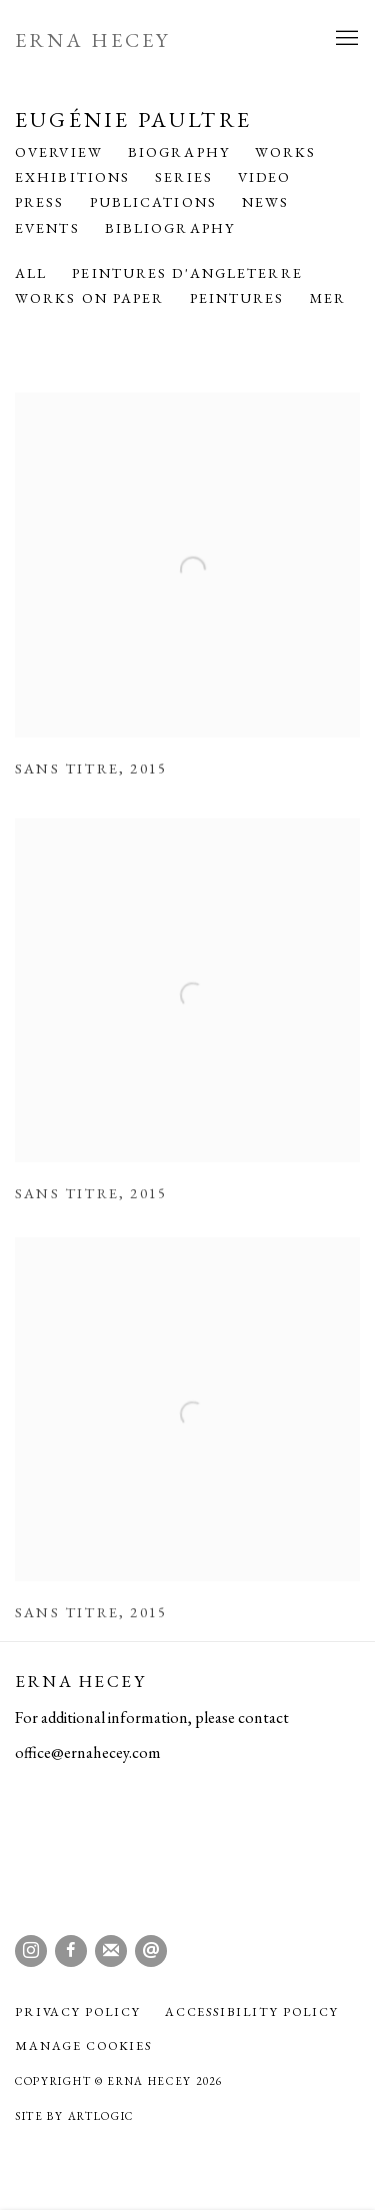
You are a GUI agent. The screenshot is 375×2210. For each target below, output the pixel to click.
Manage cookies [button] (83, 2046)
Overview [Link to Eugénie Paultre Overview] (59, 152)
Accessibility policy (252, 2012)
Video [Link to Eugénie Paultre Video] (265, 177)
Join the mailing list (111, 1951)
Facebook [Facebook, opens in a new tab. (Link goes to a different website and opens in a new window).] (71, 1951)
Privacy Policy (78, 2012)
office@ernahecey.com (88, 1752)
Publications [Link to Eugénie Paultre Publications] (153, 202)
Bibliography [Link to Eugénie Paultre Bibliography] (170, 228)
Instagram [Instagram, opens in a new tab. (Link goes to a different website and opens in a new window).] (31, 1951)
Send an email (151, 1951)
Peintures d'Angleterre (187, 273)
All (31, 273)
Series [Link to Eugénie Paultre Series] (184, 177)
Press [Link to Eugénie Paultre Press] (40, 202)
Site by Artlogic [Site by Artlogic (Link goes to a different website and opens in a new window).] (74, 2116)
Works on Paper (90, 298)
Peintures (237, 298)
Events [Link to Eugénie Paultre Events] (47, 228)
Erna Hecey (92, 40)
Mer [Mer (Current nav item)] (328, 298)
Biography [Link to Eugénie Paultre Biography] (179, 152)
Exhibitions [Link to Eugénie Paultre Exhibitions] (72, 177)
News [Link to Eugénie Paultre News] (265, 202)
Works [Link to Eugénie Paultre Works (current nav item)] (286, 152)
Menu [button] (345, 39)
